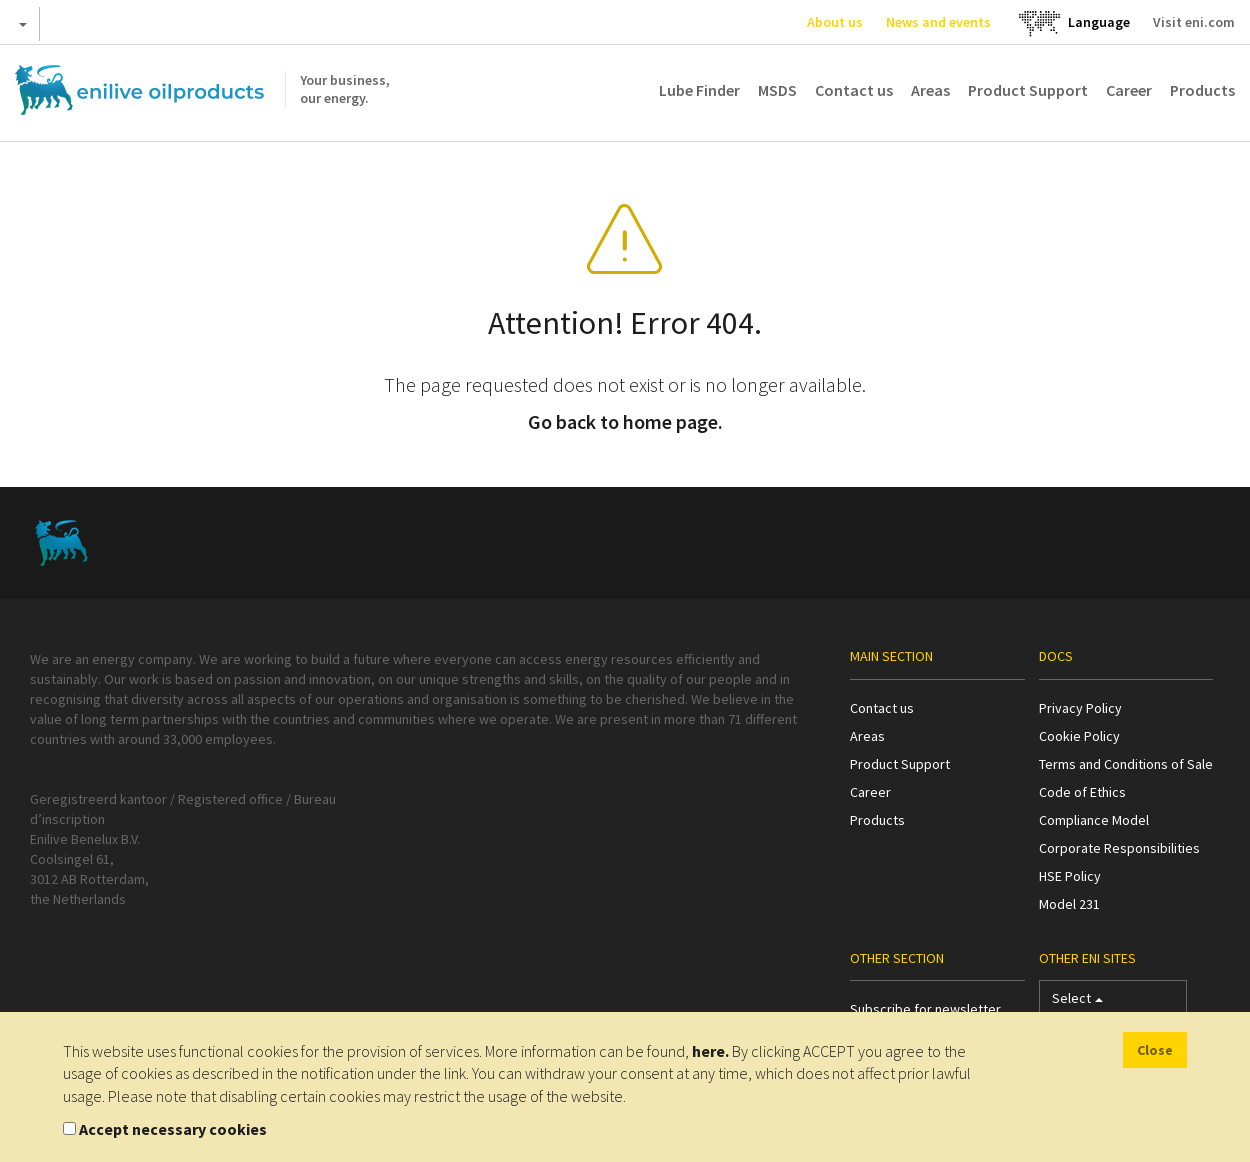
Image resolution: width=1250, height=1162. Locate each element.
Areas (930, 90)
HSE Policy (1070, 876)
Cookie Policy (1079, 736)
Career (1129, 90)
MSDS (777, 90)
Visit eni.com (1194, 22)
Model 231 (1069, 904)
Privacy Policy (1080, 708)
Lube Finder (699, 90)
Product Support (1028, 90)
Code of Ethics (1082, 792)
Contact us (854, 90)
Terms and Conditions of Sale (1126, 764)
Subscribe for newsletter (925, 1009)
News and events (938, 22)
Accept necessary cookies (173, 1129)
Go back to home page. (625, 421)
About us (835, 22)
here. (710, 1051)
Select (1077, 1002)
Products (1202, 90)
